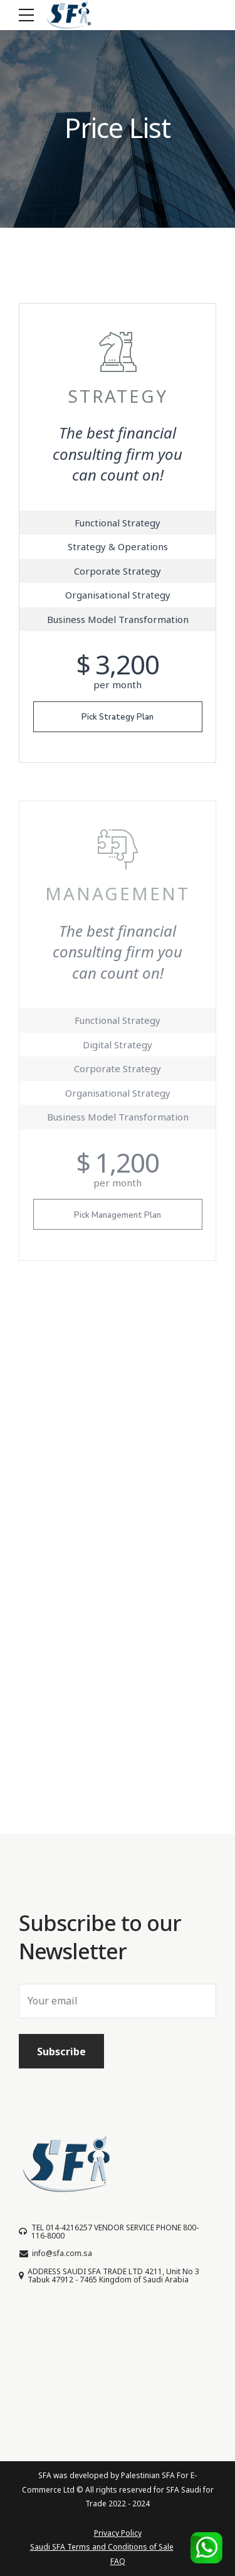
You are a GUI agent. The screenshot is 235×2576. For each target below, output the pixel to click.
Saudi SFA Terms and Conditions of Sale (102, 2546)
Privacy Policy (118, 2533)
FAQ (117, 2561)
